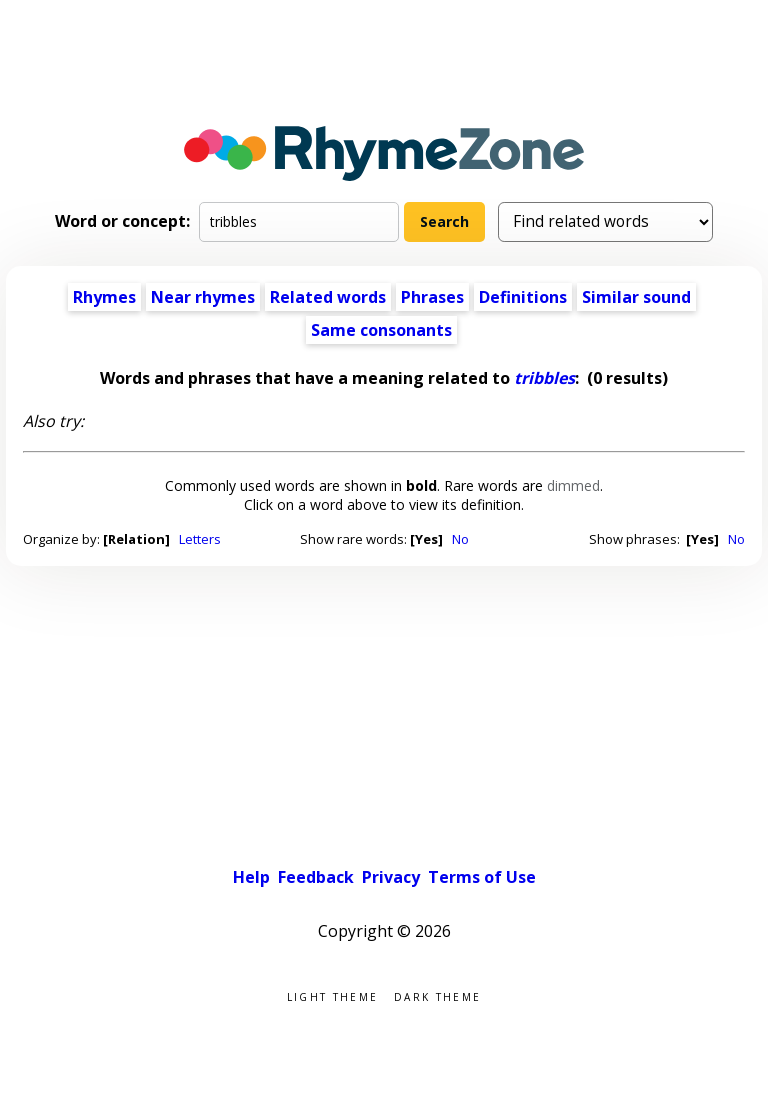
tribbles (544, 378)
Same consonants (381, 330)
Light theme (332, 995)
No (460, 539)
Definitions (523, 297)
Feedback (316, 877)
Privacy (391, 877)
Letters (200, 539)
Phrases (432, 297)
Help (251, 877)
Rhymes (104, 297)
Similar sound (636, 297)
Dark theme (437, 995)
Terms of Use (482, 877)
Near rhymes (203, 297)
